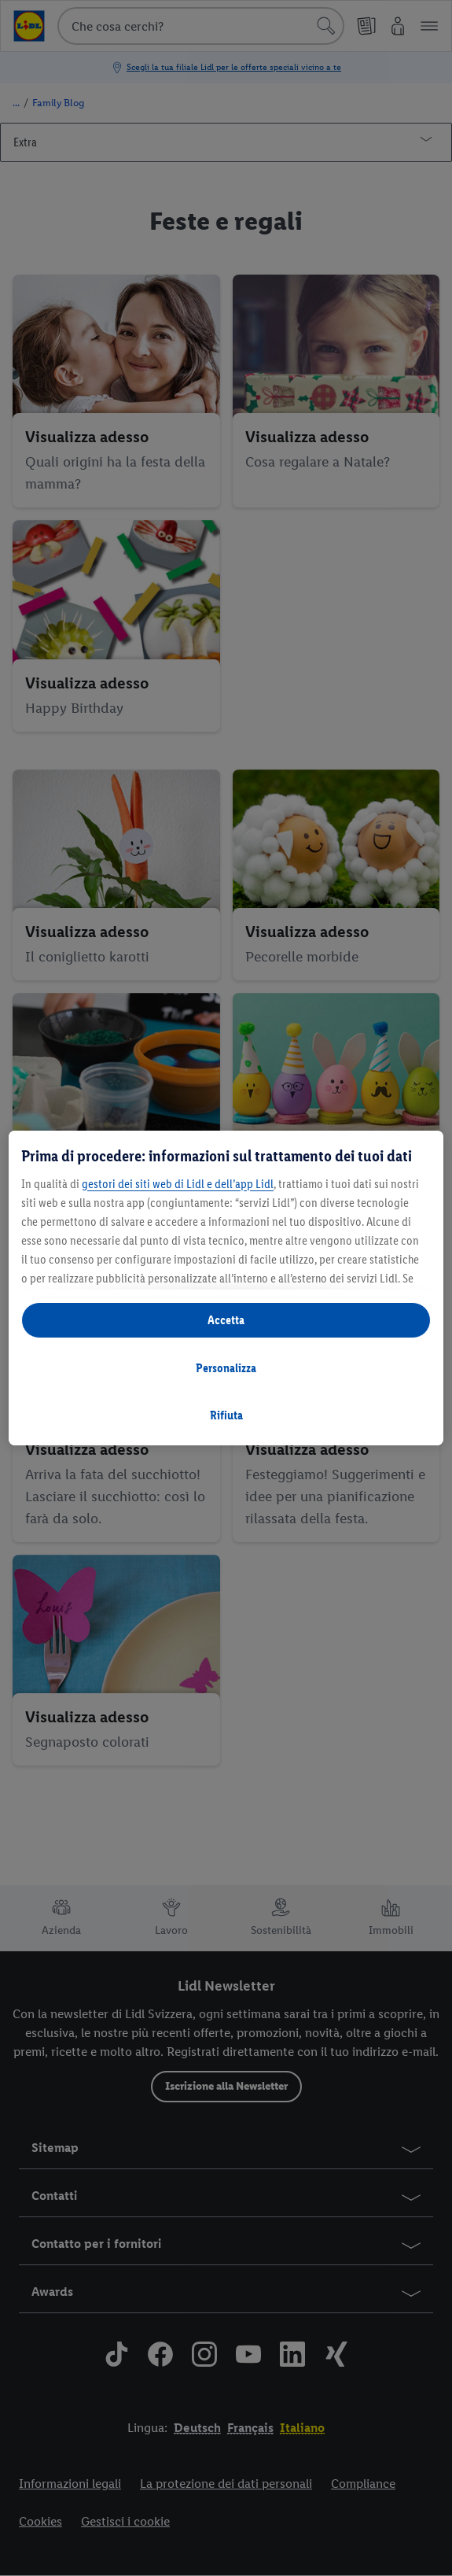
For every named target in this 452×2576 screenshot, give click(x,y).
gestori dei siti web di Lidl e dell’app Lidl (178, 1183)
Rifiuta (226, 1415)
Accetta (226, 1319)
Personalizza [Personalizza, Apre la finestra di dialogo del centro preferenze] (226, 1367)
